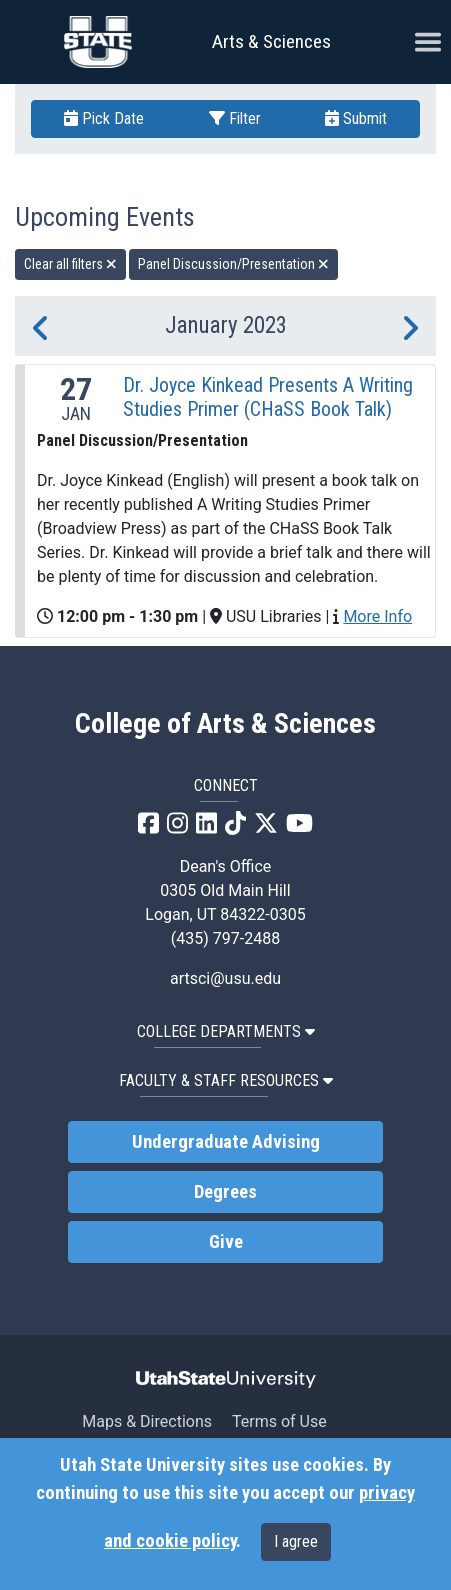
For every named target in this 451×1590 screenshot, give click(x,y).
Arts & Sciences (271, 41)
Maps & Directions (147, 1421)
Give (226, 1242)
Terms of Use (279, 1421)
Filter (235, 118)
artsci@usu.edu (225, 978)
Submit (356, 118)
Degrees (225, 1192)
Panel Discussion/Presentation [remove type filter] (233, 264)
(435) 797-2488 (225, 938)
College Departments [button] (226, 1031)
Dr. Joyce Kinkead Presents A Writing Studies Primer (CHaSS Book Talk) (268, 397)
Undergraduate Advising (226, 1142)
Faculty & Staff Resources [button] (226, 1080)
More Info (377, 616)
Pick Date (104, 118)
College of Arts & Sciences (225, 724)
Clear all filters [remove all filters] (70, 264)
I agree (296, 1541)
